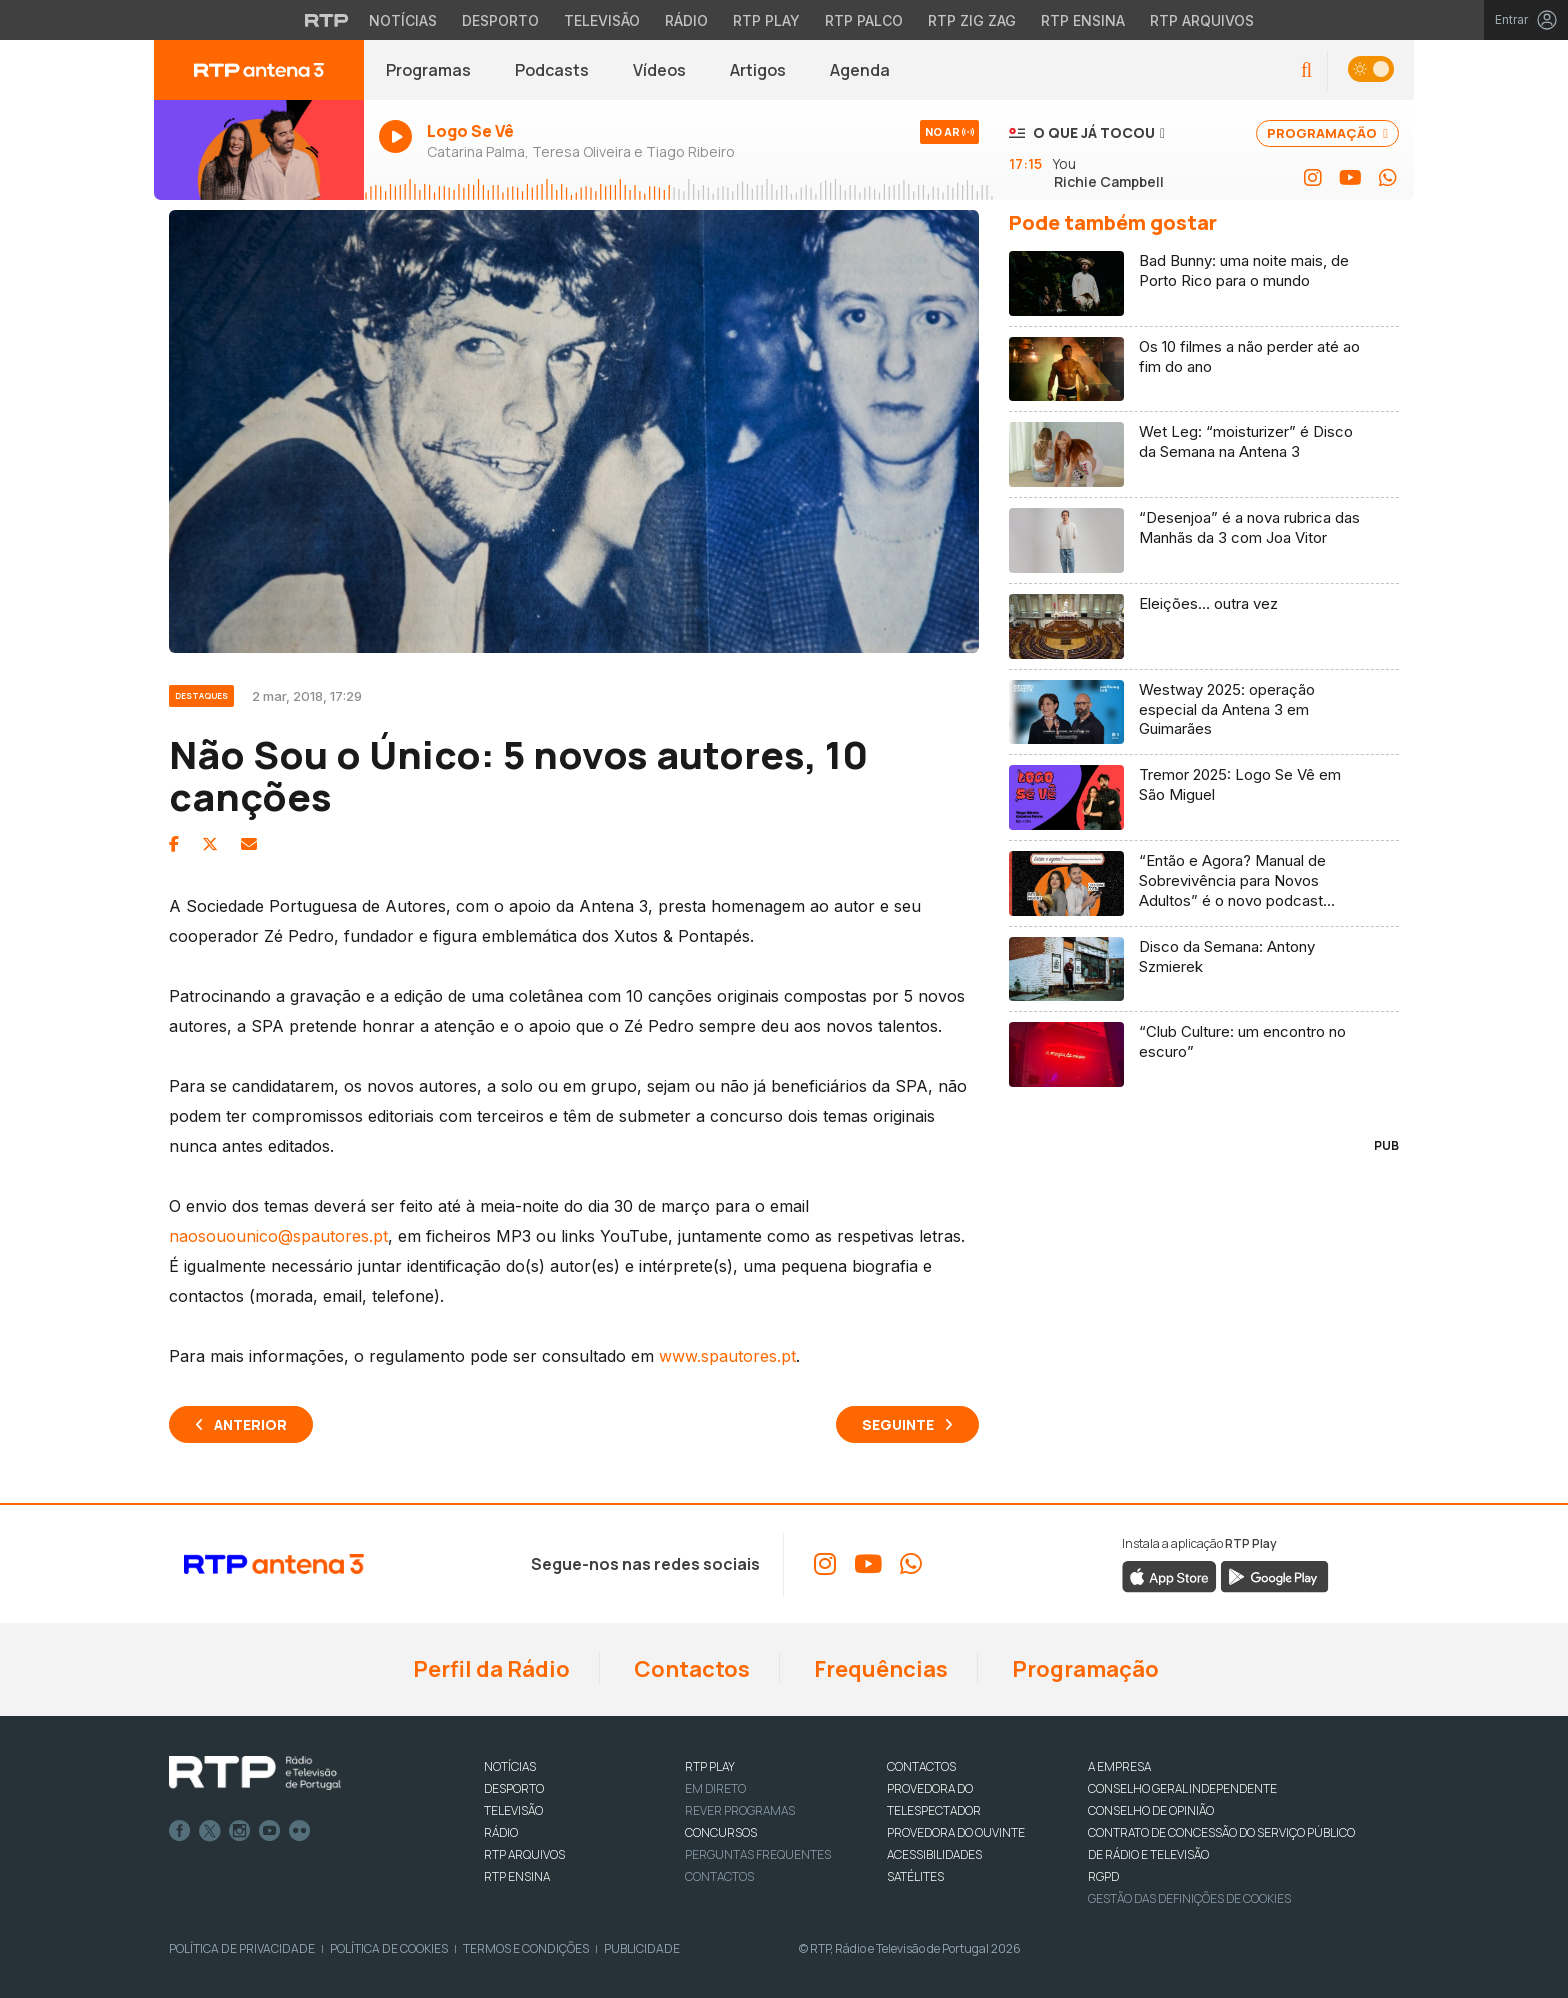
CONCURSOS (721, 1832)
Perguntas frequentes (758, 1854)
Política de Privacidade (242, 1948)
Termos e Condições (526, 1948)
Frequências (879, 1669)
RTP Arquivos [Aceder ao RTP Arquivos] (1202, 20)
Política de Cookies (389, 1948)
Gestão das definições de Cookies (1189, 1898)
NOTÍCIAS (510, 1766)
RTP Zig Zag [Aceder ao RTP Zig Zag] (972, 20)
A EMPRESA (1119, 1766)
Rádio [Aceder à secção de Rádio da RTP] (686, 20)
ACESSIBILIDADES (934, 1854)
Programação (1083, 1669)
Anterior (250, 1424)
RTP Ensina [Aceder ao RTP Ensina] (1083, 20)
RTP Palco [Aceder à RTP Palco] (864, 20)
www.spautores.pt (727, 1356)
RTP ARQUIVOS (524, 1854)
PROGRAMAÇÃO (1327, 133)
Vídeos (659, 70)
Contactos (690, 1669)
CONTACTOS (921, 1766)
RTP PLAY (710, 1766)
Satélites (915, 1876)
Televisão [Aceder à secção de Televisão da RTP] (602, 20)
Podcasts (552, 70)
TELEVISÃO (513, 1810)
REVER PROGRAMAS (740, 1810)
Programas (428, 70)
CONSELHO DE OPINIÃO (1151, 1810)
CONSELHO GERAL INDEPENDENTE (1182, 1788)
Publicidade (642, 1948)
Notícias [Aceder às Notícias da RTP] (403, 20)
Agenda (860, 70)
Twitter (210, 1831)
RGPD (1103, 1876)
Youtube (270, 1831)
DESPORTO (514, 1788)
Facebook (180, 1831)
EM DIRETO (715, 1788)
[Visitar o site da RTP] (327, 20)
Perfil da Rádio (489, 1669)
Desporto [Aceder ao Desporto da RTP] (500, 20)
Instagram (240, 1831)
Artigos (758, 70)
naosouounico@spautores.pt (278, 1236)
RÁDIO (501, 1832)
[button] (1306, 70)
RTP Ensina (517, 1876)
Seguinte (898, 1424)
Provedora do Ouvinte (956, 1832)
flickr (300, 1831)
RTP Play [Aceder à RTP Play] (766, 20)
